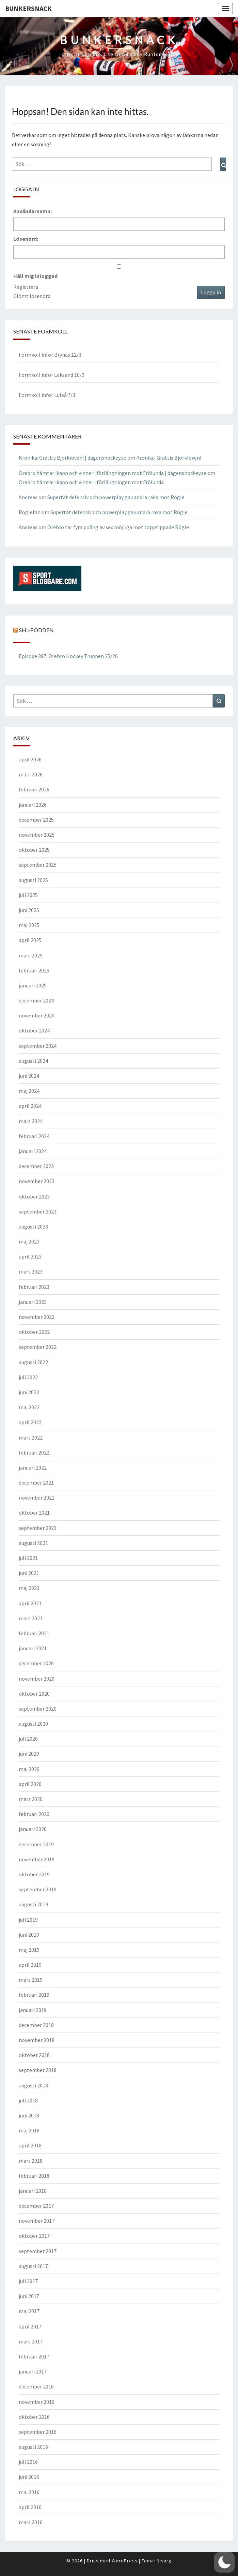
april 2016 (30, 2507)
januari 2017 (33, 2371)
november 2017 (36, 2220)
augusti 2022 (33, 1362)
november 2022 (36, 1316)
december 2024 (36, 1000)
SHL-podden (36, 630)
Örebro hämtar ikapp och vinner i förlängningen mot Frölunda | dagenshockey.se (112, 473)
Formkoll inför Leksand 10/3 (51, 374)
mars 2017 (31, 2341)
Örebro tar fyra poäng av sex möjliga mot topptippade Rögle (118, 527)
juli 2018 (28, 2100)
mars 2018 (31, 2160)
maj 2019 (29, 1949)
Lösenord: (25, 238)
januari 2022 (33, 1467)
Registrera (25, 286)
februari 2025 (34, 970)
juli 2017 (28, 2281)
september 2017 (38, 2251)
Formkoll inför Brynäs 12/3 (50, 354)
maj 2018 (29, 2130)
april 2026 (30, 759)
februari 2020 (34, 1814)
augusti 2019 (33, 1904)
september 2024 (38, 1045)
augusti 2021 (33, 1542)
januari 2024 (33, 1151)
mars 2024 (31, 1121)
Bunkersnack (28, 8)
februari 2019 (34, 1994)
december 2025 (36, 819)
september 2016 (38, 2431)
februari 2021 (34, 1633)
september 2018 (38, 2070)
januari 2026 (33, 804)
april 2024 (30, 1105)
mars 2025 (31, 955)
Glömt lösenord (31, 296)
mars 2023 (31, 1271)
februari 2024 (34, 1136)
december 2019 (36, 1844)
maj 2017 (29, 2311)
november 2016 (36, 2401)
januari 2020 (33, 1829)
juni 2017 (29, 2296)
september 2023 (38, 1211)
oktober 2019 (34, 1874)
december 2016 (36, 2386)
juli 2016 (28, 2461)
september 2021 (38, 1527)
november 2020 (36, 1678)
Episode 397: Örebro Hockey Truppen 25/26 (68, 656)
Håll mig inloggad (35, 275)
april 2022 (30, 1422)
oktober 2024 (34, 1030)
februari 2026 (34, 789)
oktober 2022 (34, 1331)
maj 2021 (29, 1587)
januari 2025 (33, 985)
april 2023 (30, 1256)
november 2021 (36, 1497)
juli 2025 (28, 895)
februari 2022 (34, 1452)
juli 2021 (28, 1557)
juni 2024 (29, 1075)
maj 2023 (29, 1241)
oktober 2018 (34, 2055)
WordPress (125, 2561)
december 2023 (36, 1166)
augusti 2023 (33, 1226)
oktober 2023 (34, 1196)
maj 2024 (29, 1090)
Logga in (211, 292)
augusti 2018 (33, 2085)
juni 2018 (29, 2115)
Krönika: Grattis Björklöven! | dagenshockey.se (72, 457)
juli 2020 (28, 1738)
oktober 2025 (34, 849)
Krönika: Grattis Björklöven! (168, 457)
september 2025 (38, 864)
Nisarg (164, 2561)
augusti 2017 (33, 2266)
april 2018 (30, 2145)
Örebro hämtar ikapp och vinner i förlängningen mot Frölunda (91, 482)
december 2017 (36, 2205)
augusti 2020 (33, 1723)
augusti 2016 (33, 2446)
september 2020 (38, 1708)
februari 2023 (34, 1286)
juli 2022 (28, 1377)
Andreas (28, 497)
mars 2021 (31, 1618)
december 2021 (36, 1482)
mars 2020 (31, 1799)
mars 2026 (31, 774)
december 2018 (36, 2025)
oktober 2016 (34, 2416)
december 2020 (36, 1663)
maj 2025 (29, 925)
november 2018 (36, 2040)
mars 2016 (31, 2522)
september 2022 (38, 1346)
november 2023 (36, 1181)
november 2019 (36, 1859)
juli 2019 (28, 1919)
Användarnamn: (32, 211)
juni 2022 (29, 1392)
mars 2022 (31, 1437)
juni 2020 (29, 1753)
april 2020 (30, 1784)
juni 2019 (29, 1934)
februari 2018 (34, 2175)
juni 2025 (29, 910)
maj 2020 (29, 1769)
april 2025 (30, 940)
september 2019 (38, 1889)
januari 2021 (33, 1648)
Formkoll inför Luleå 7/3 (47, 394)
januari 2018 (33, 2190)
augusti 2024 (33, 1060)
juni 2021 (29, 1572)
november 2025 (36, 834)
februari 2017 (34, 2356)
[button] (224, 2562)
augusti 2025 (33, 880)
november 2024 (36, 1015)
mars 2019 (31, 1979)
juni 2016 (29, 2476)
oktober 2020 (34, 1693)
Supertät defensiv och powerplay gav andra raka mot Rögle (116, 497)
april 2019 (30, 1964)
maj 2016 (29, 2492)
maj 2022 (29, 1407)
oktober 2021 (34, 1512)
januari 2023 (33, 1301)
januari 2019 (33, 2010)
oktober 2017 (34, 2235)
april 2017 (30, 2326)
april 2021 (30, 1603)
